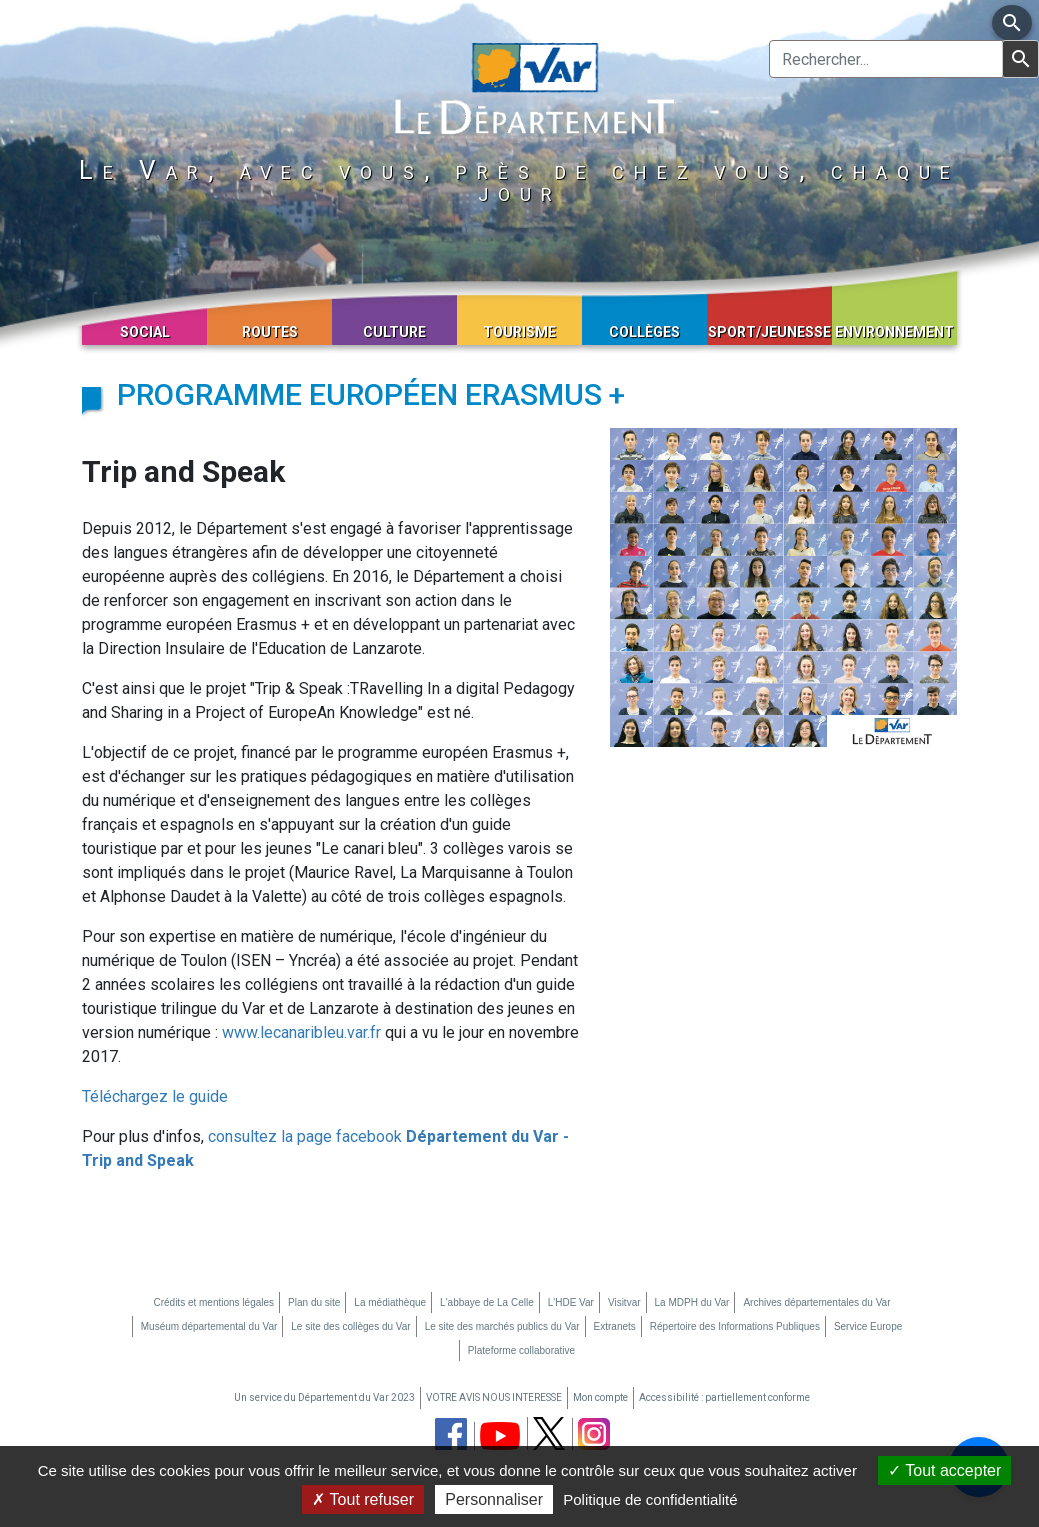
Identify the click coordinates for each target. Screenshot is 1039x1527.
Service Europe (868, 1326)
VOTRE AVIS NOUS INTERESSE (494, 1397)
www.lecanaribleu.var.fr (301, 1032)
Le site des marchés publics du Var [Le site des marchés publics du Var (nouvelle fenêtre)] (502, 1326)
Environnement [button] (894, 332)
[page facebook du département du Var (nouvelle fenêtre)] (451, 1434)
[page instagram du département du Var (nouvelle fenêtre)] (594, 1434)
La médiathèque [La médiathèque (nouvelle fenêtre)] (390, 1302)
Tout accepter (944, 1470)
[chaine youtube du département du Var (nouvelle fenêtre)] (500, 1436)
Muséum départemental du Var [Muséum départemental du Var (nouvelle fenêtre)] (209, 1326)
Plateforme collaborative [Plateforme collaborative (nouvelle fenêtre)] (521, 1350)
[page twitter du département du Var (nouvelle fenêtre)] (549, 1433)
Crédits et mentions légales (213, 1302)
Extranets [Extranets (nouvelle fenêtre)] (615, 1326)
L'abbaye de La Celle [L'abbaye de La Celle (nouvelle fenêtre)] (487, 1302)
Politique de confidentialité (650, 1499)
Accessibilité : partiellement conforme (724, 1397)
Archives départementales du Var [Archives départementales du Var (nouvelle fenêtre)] (816, 1302)
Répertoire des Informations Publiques (735, 1326)
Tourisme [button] (519, 332)
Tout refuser (363, 1499)
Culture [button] (394, 332)
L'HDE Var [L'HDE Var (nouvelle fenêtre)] (571, 1302)
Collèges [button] (644, 332)
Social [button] (145, 332)
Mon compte (600, 1397)
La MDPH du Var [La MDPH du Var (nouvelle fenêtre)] (692, 1302)
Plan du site (314, 1302)
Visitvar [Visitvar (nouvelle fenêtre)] (624, 1302)
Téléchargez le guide (155, 1096)
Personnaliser (494, 1499)
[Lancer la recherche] (1020, 59)
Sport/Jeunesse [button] (769, 332)
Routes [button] (270, 332)
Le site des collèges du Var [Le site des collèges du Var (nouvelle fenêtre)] (350, 1326)
